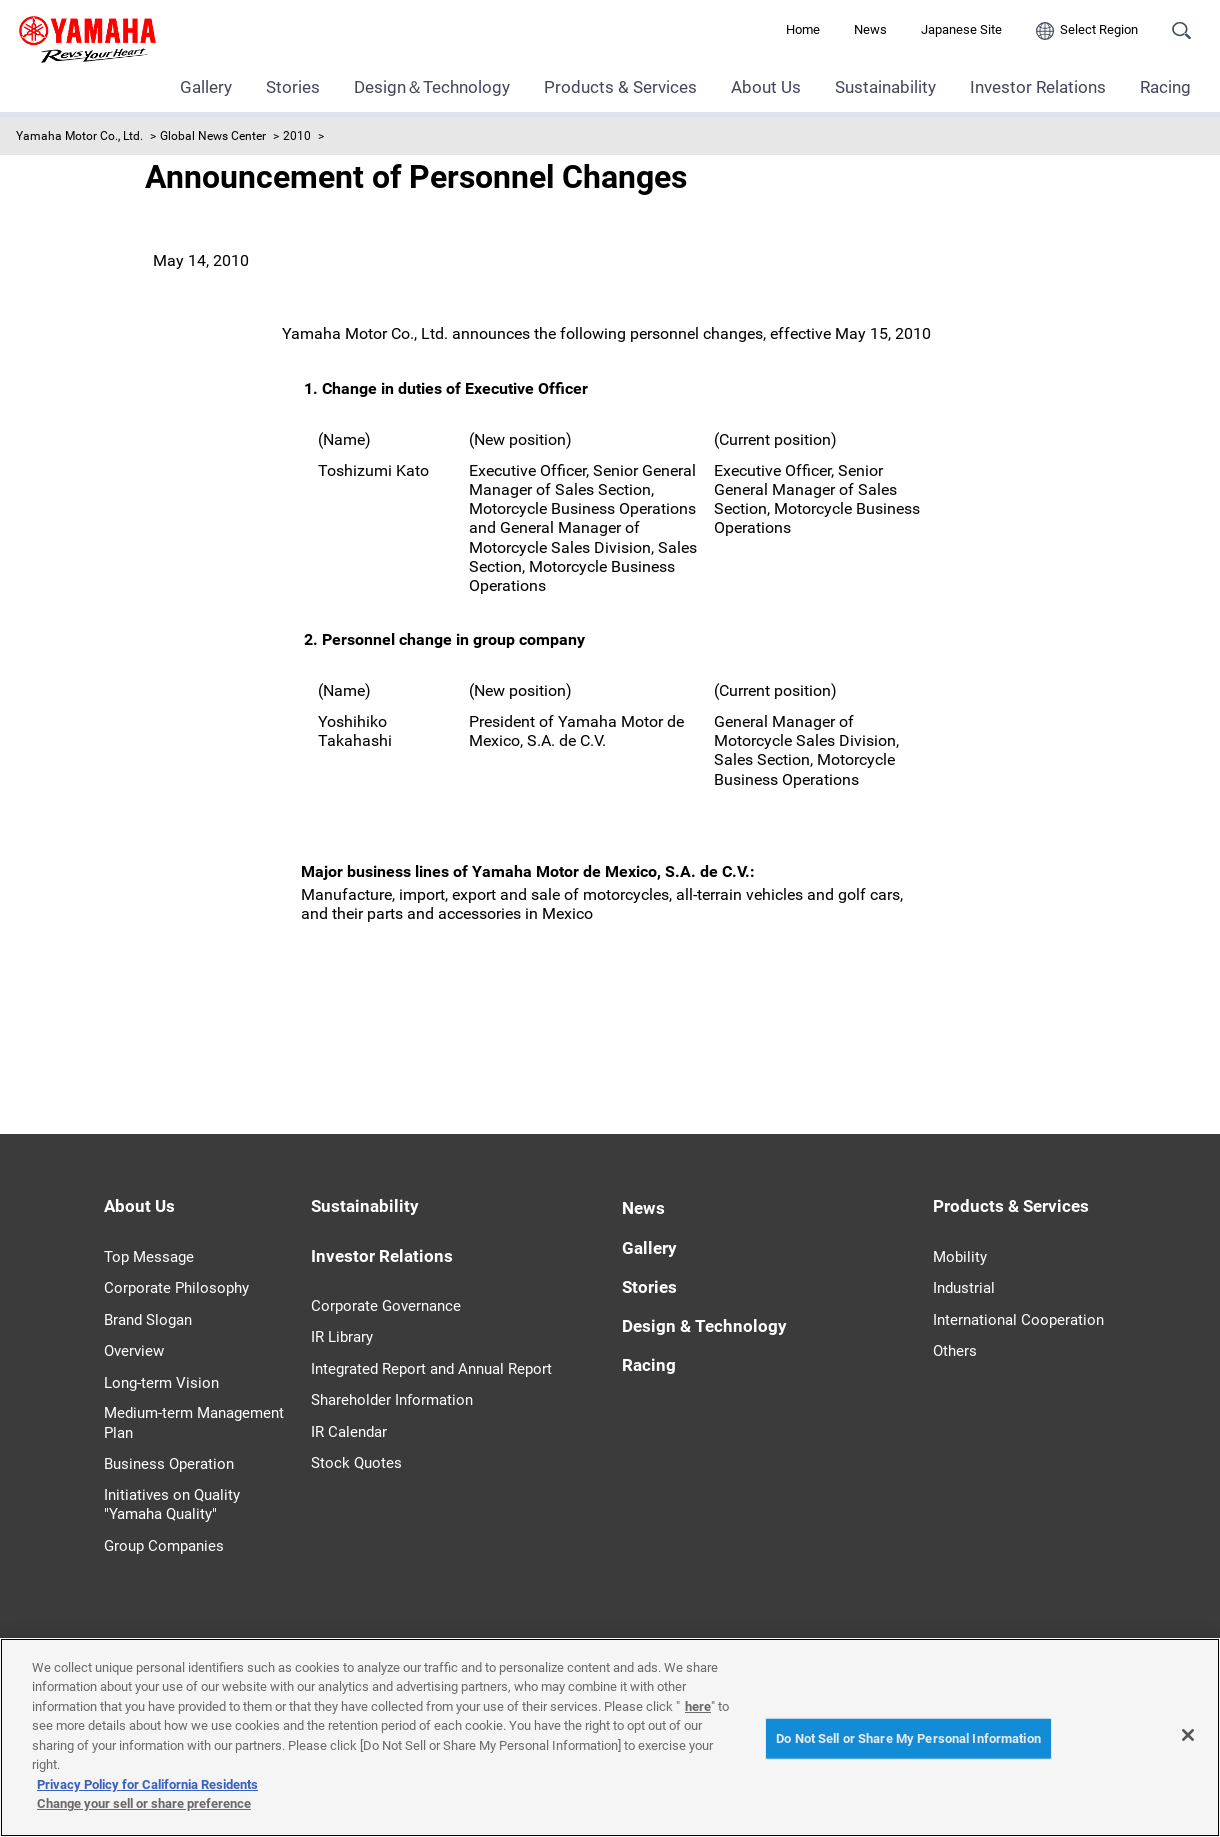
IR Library (342, 1337)
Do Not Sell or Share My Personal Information (908, 1738)
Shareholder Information (392, 1400)
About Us (766, 87)
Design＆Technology (432, 87)
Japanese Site (961, 29)
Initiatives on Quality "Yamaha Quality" (172, 1505)
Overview (134, 1351)
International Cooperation (1018, 1320)
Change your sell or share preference (144, 1803)
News (870, 29)
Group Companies (164, 1546)
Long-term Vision (161, 1383)
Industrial (964, 1288)
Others (955, 1351)
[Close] (1188, 1735)
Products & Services (620, 87)
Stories (293, 87)
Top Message (149, 1257)
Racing (1165, 87)
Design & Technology (704, 1326)
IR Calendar (349, 1432)
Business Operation (169, 1464)
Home (803, 29)
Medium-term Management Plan (194, 1423)
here (698, 1706)
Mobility (960, 1257)
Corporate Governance (386, 1306)
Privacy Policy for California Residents (147, 1784)
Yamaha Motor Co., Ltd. (79, 136)
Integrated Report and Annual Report (431, 1369)
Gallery (206, 87)
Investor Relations (1038, 87)
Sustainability (885, 87)
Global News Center (213, 136)
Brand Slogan (148, 1320)
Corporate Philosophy (176, 1288)
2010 (297, 136)
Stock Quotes (356, 1463)
